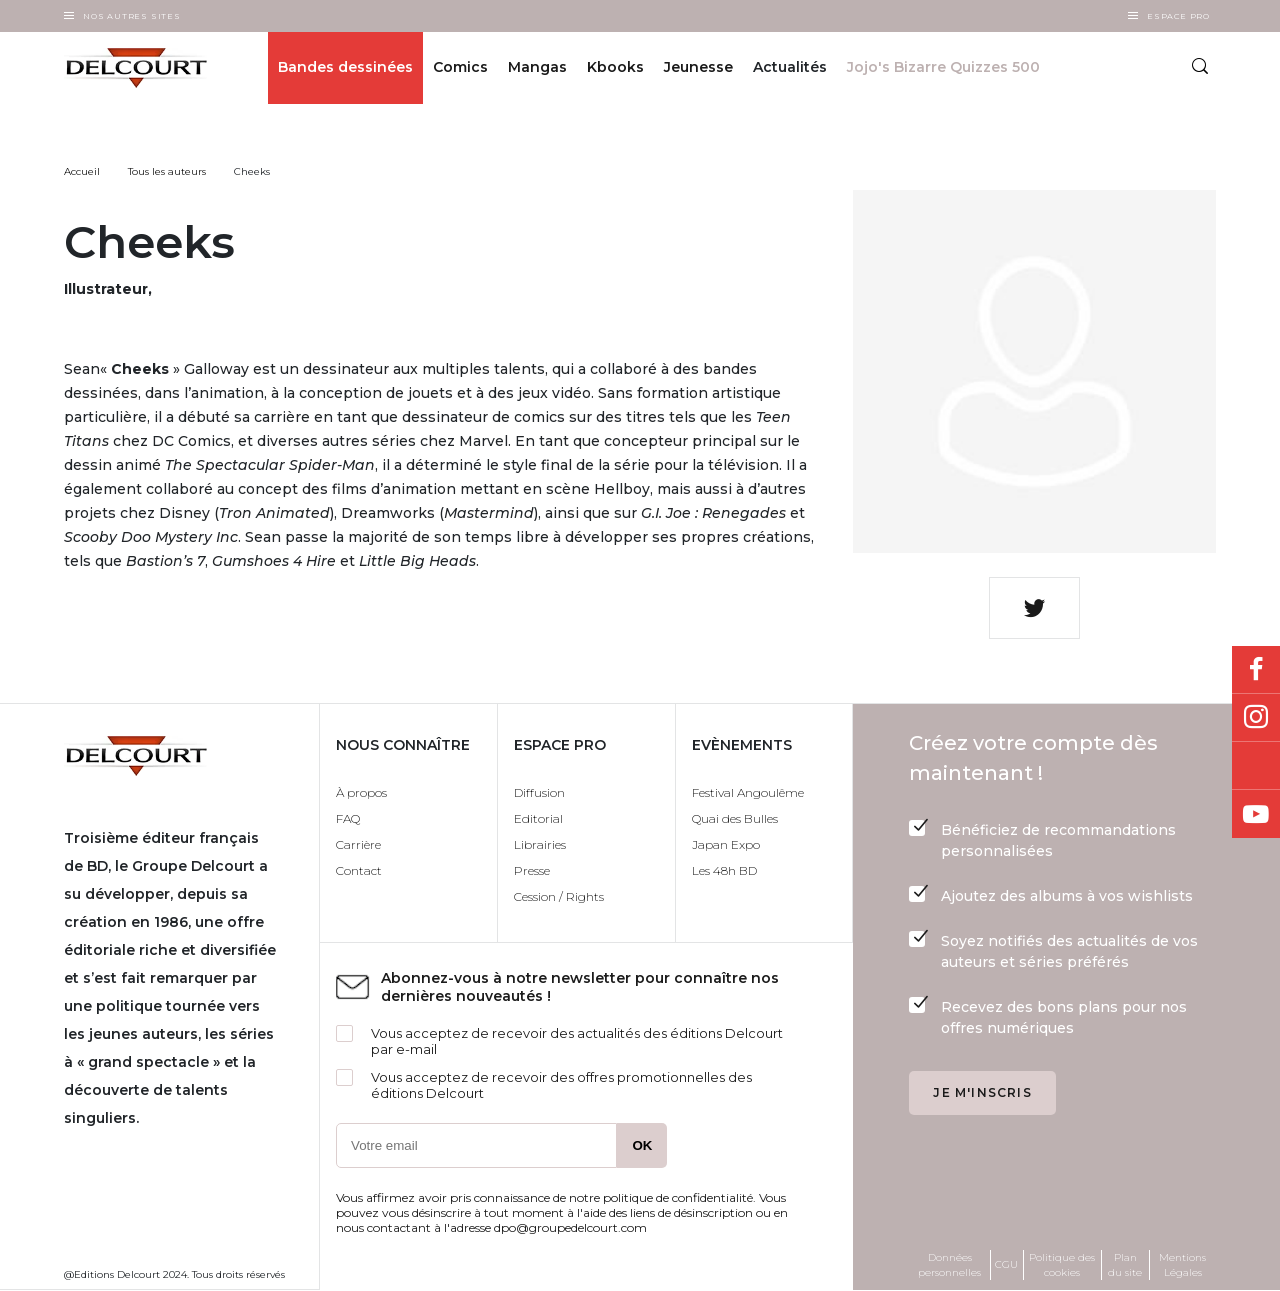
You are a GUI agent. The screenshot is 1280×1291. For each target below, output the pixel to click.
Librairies (540, 844)
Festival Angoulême (748, 792)
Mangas (537, 68)
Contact (359, 870)
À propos (361, 792)
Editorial (538, 818)
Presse (532, 870)
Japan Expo (726, 844)
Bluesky (1256, 766)
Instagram (1256, 718)
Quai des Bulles (735, 818)
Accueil (82, 171)
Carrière (358, 844)
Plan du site (1125, 1265)
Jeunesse (698, 68)
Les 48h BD (724, 870)
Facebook (1256, 670)
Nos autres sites (132, 16)
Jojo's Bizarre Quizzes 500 (943, 68)
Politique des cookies (1062, 1265)
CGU (1006, 1264)
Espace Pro (1178, 16)
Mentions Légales (1182, 1265)
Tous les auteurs (167, 171)
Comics (460, 68)
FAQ (348, 818)
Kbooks (615, 68)
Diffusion (539, 792)
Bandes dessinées (345, 68)
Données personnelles (949, 1265)
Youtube (1256, 814)
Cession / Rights (559, 896)
